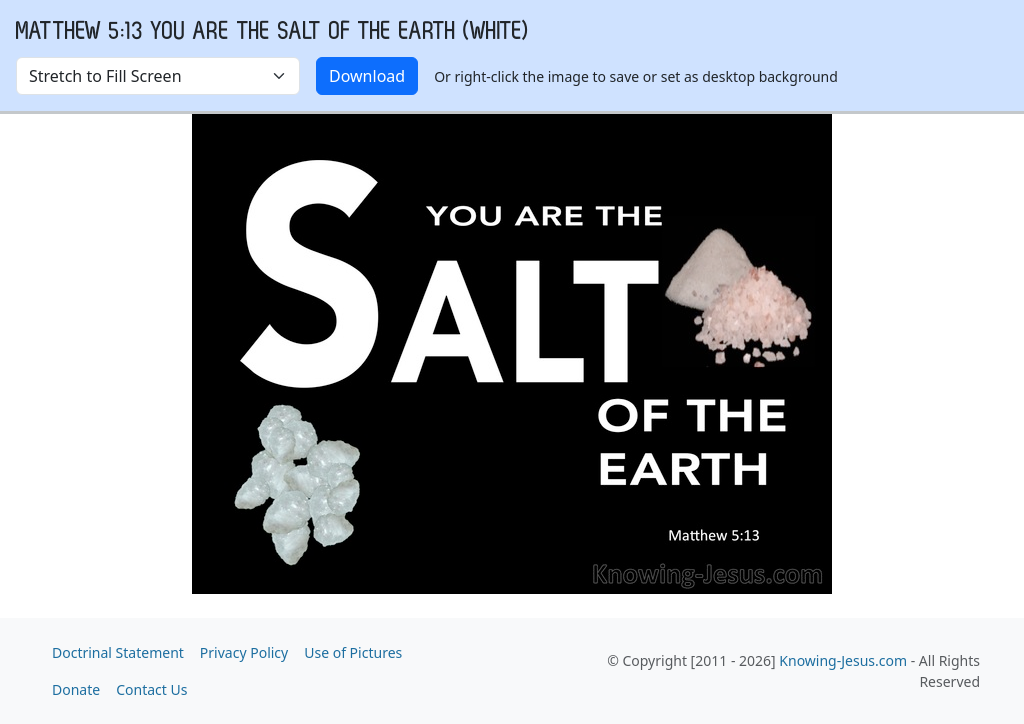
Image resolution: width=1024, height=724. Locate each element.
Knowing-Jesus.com (843, 660)
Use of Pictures (353, 652)
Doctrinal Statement (118, 652)
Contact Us (151, 689)
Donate (76, 689)
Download (367, 76)
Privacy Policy (244, 652)
